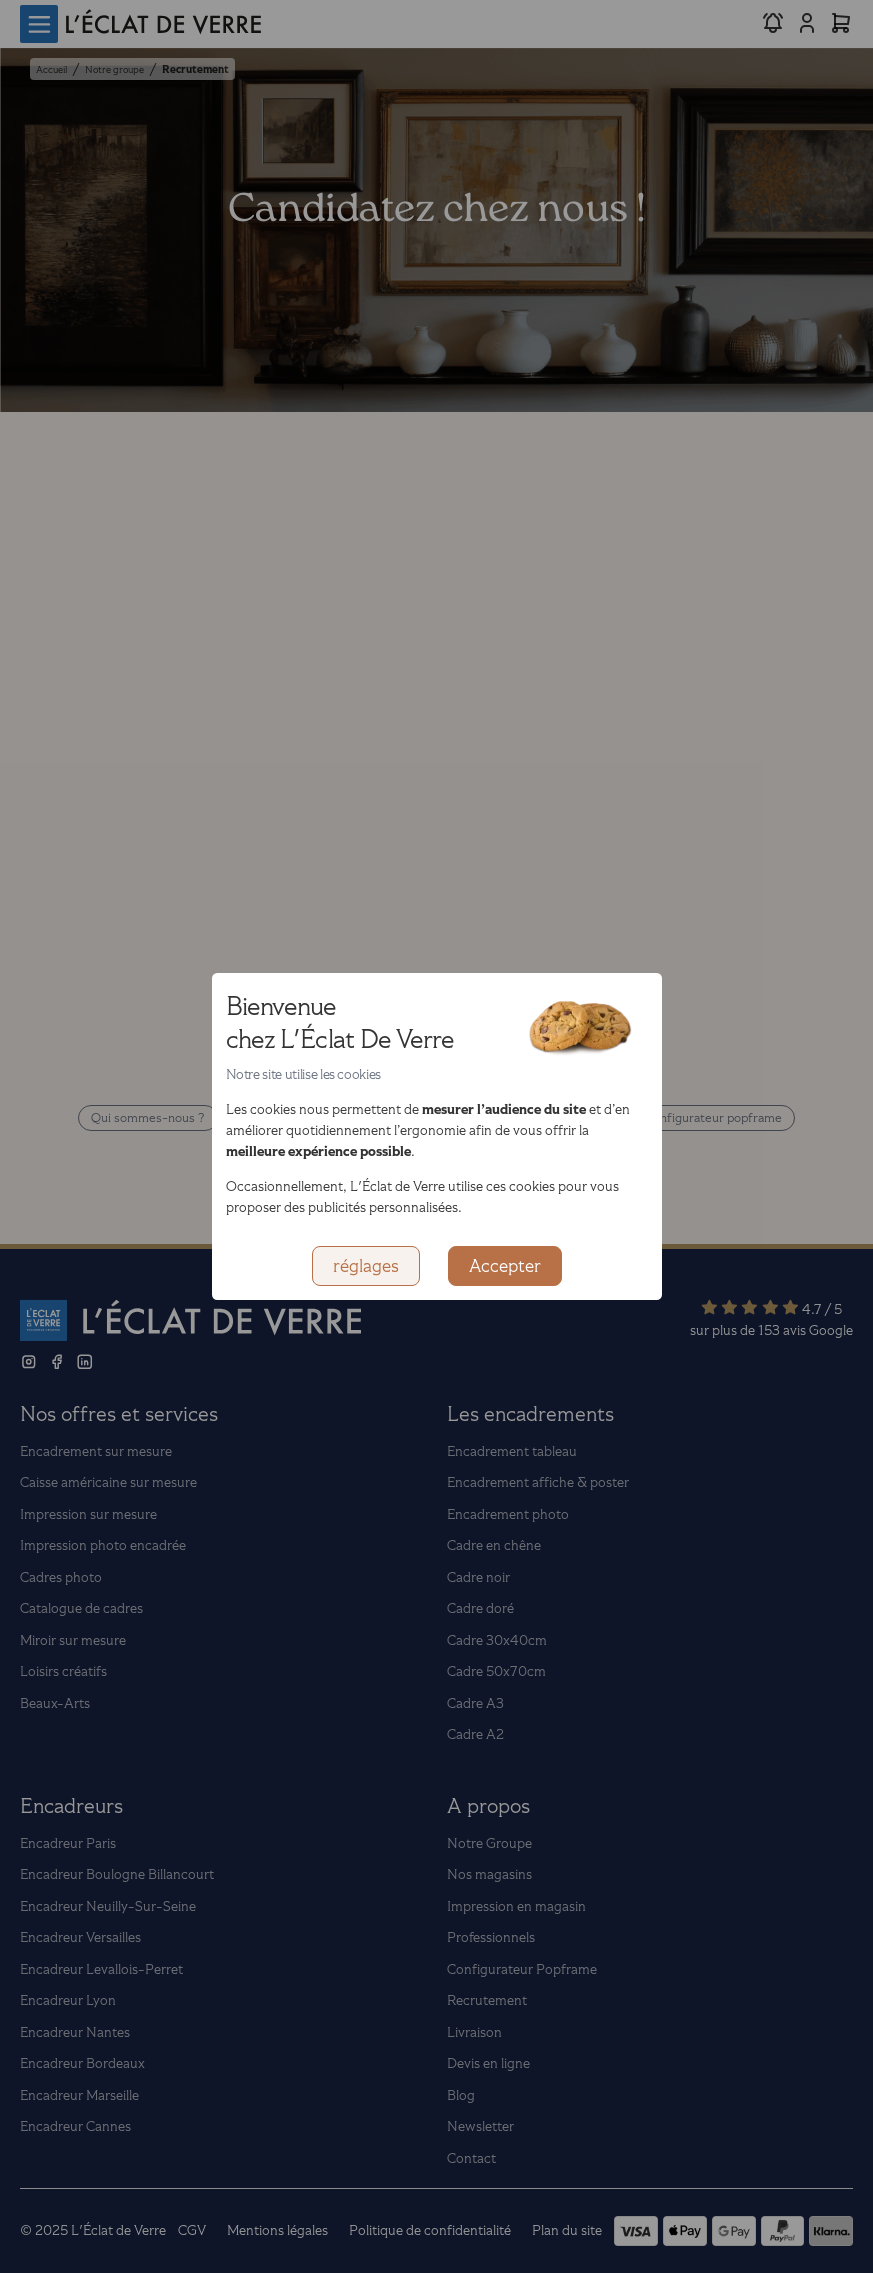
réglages (366, 1266)
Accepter (505, 1266)
